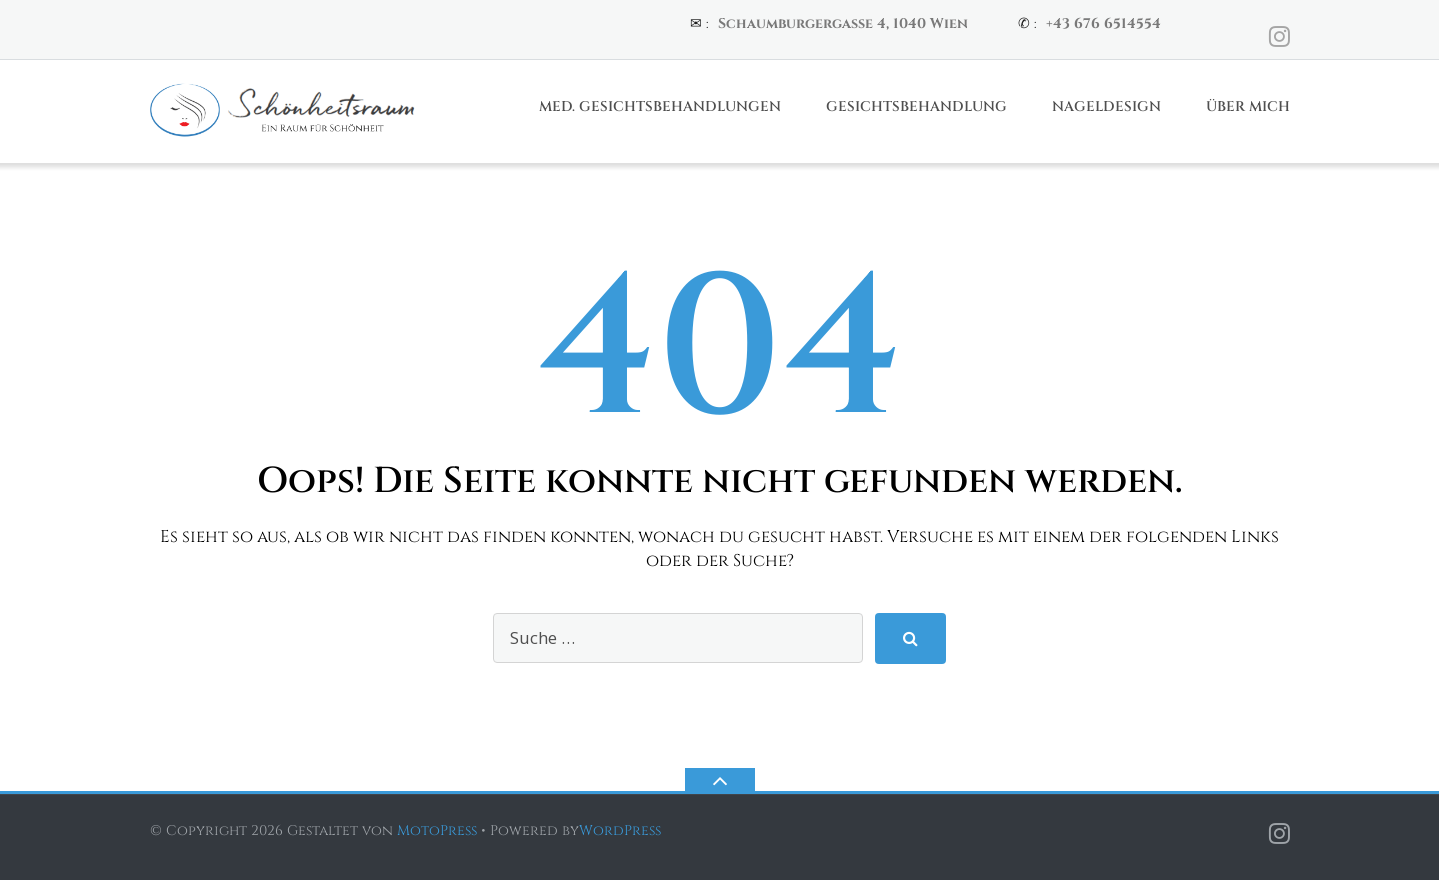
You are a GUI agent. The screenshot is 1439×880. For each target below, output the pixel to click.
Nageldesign (1106, 106)
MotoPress (437, 830)
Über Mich (1248, 106)
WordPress (620, 830)
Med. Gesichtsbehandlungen (660, 106)
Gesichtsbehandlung (916, 106)
